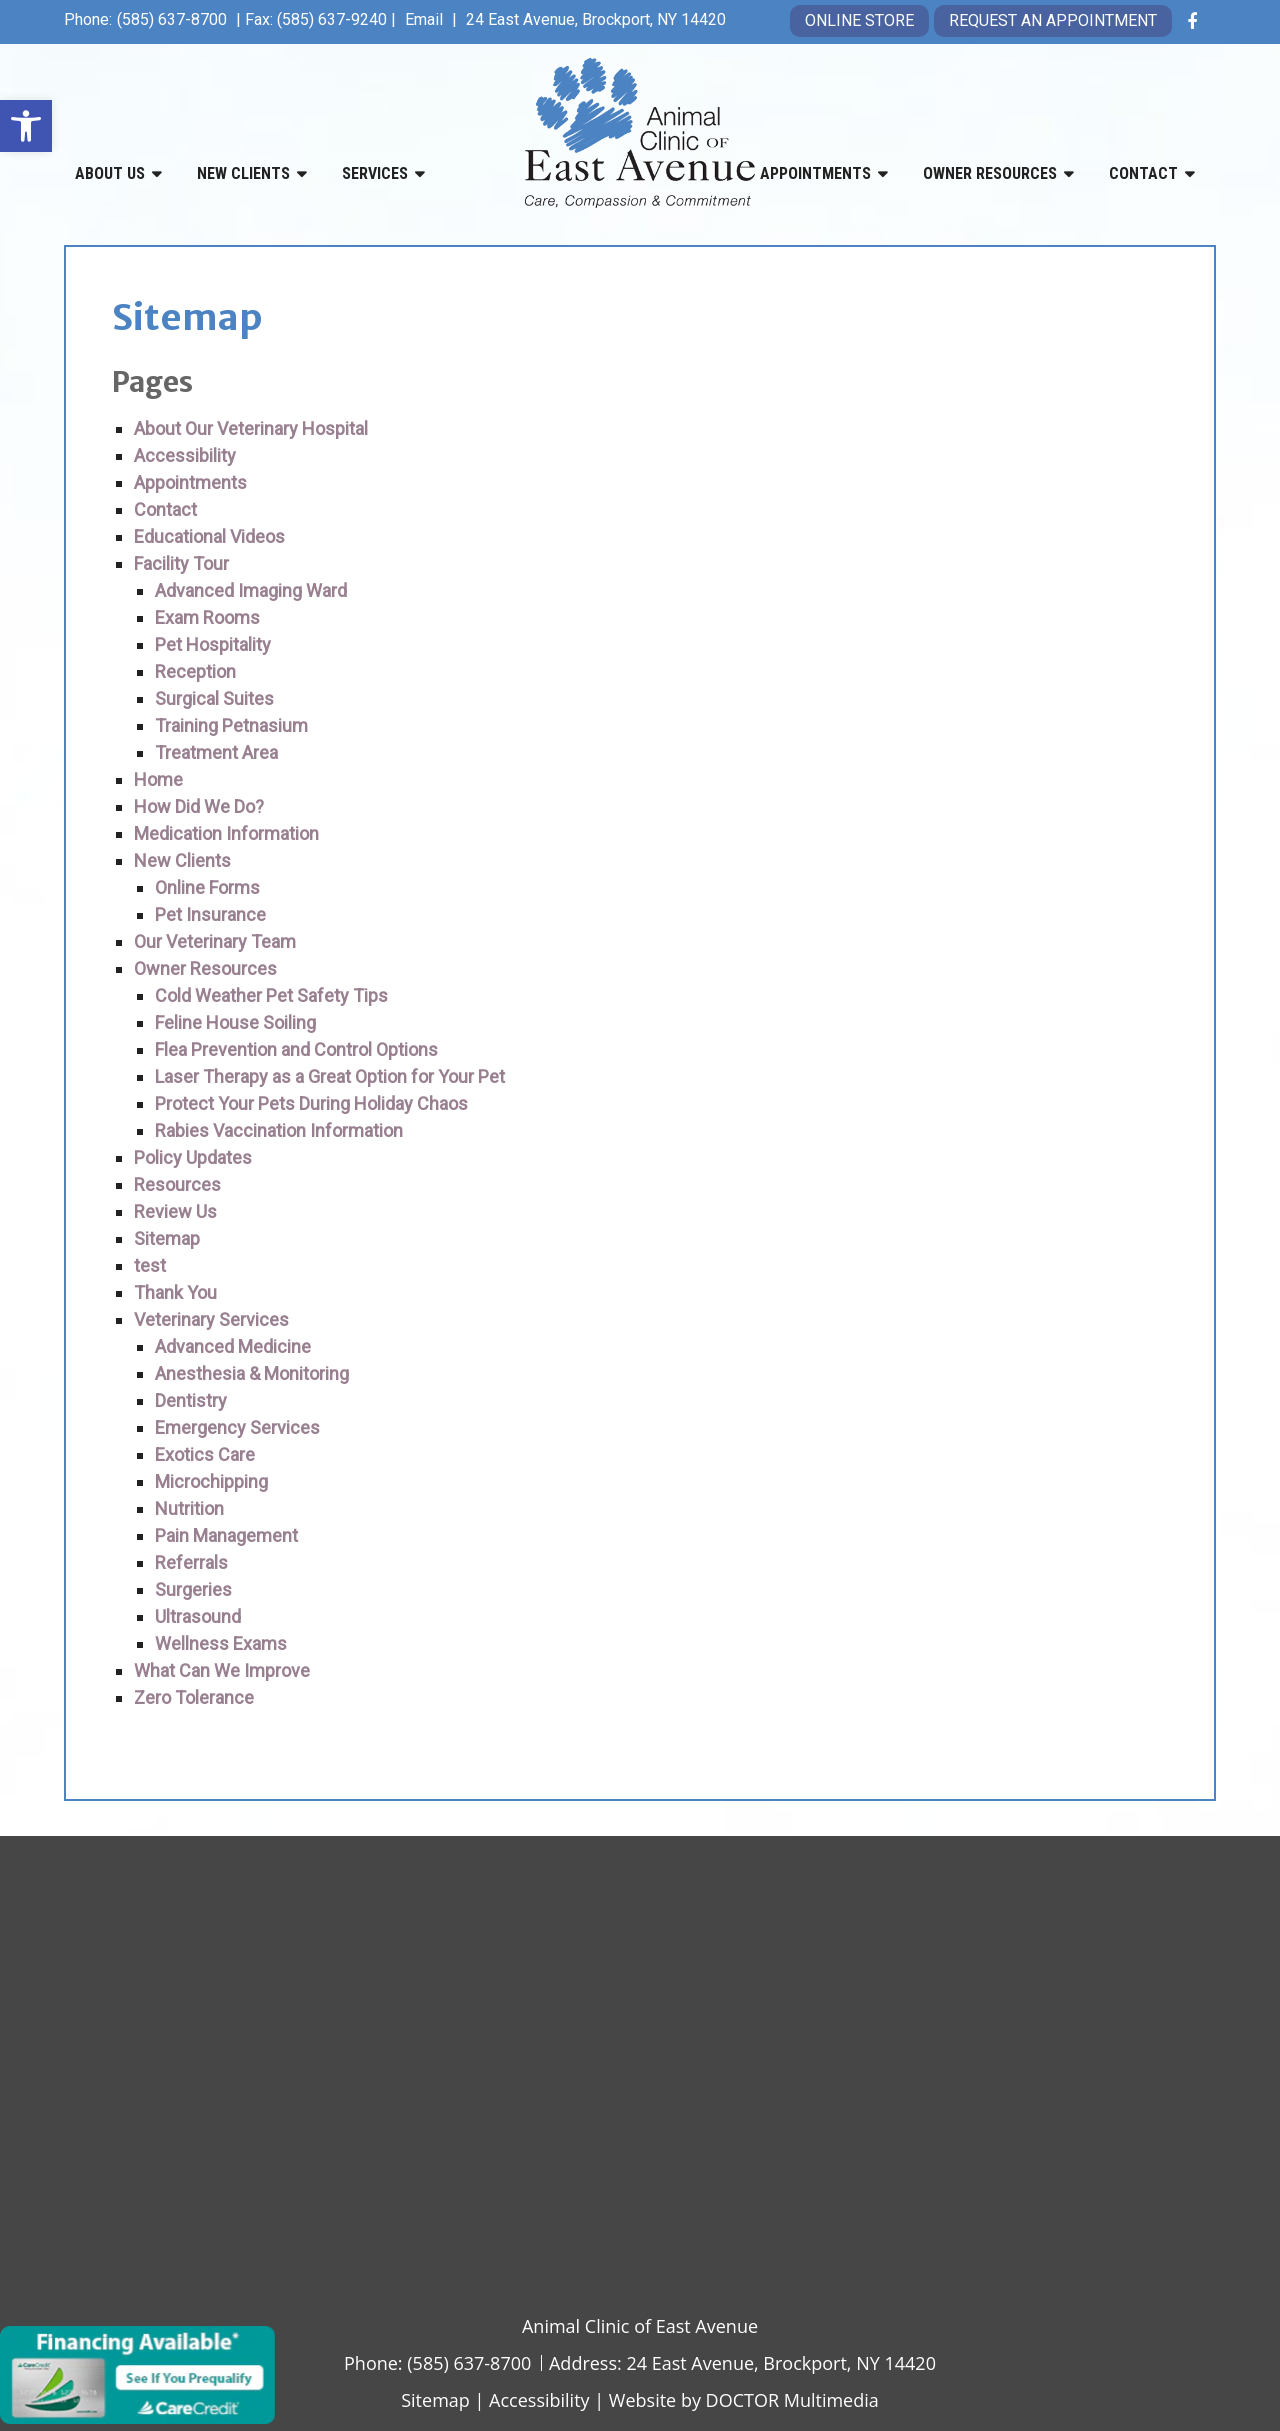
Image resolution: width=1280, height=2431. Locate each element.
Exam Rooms (207, 617)
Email (426, 19)
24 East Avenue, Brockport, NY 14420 (596, 19)
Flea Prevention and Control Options (296, 1049)
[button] (26, 126)
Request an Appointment (1053, 20)
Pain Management (226, 1535)
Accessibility (185, 455)
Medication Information (226, 833)
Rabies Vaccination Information (279, 1130)
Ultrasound (198, 1616)
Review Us (175, 1211)
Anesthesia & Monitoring (252, 1373)
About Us (110, 173)
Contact (1143, 173)
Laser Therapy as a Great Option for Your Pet (330, 1076)
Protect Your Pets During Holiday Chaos (311, 1103)
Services (375, 173)
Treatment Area (216, 752)
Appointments (815, 173)
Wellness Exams (221, 1643)
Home (158, 779)
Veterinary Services (211, 1319)
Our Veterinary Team (215, 941)
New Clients (243, 173)
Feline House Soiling (235, 1022)
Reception (195, 671)
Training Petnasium (231, 725)
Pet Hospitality (213, 644)
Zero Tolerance (194, 1697)
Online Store (859, 20)
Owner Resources (990, 173)
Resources (177, 1184)
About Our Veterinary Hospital (251, 428)
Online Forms (207, 887)
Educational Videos (209, 536)
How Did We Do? (199, 806)
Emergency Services (237, 1427)
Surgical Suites (214, 698)
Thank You (175, 1292)
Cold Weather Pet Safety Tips (271, 995)
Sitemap (167, 1238)
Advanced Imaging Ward (251, 590)
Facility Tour (181, 563)
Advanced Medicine (233, 1346)
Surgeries (193, 1589)
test (150, 1265)
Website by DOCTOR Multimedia (744, 2400)
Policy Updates (193, 1157)
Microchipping (211, 1481)
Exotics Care (205, 1454)
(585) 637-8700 (172, 19)
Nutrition (189, 1508)
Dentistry (191, 1400)
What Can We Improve (222, 1670)
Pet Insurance (210, 914)
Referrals (191, 1562)
